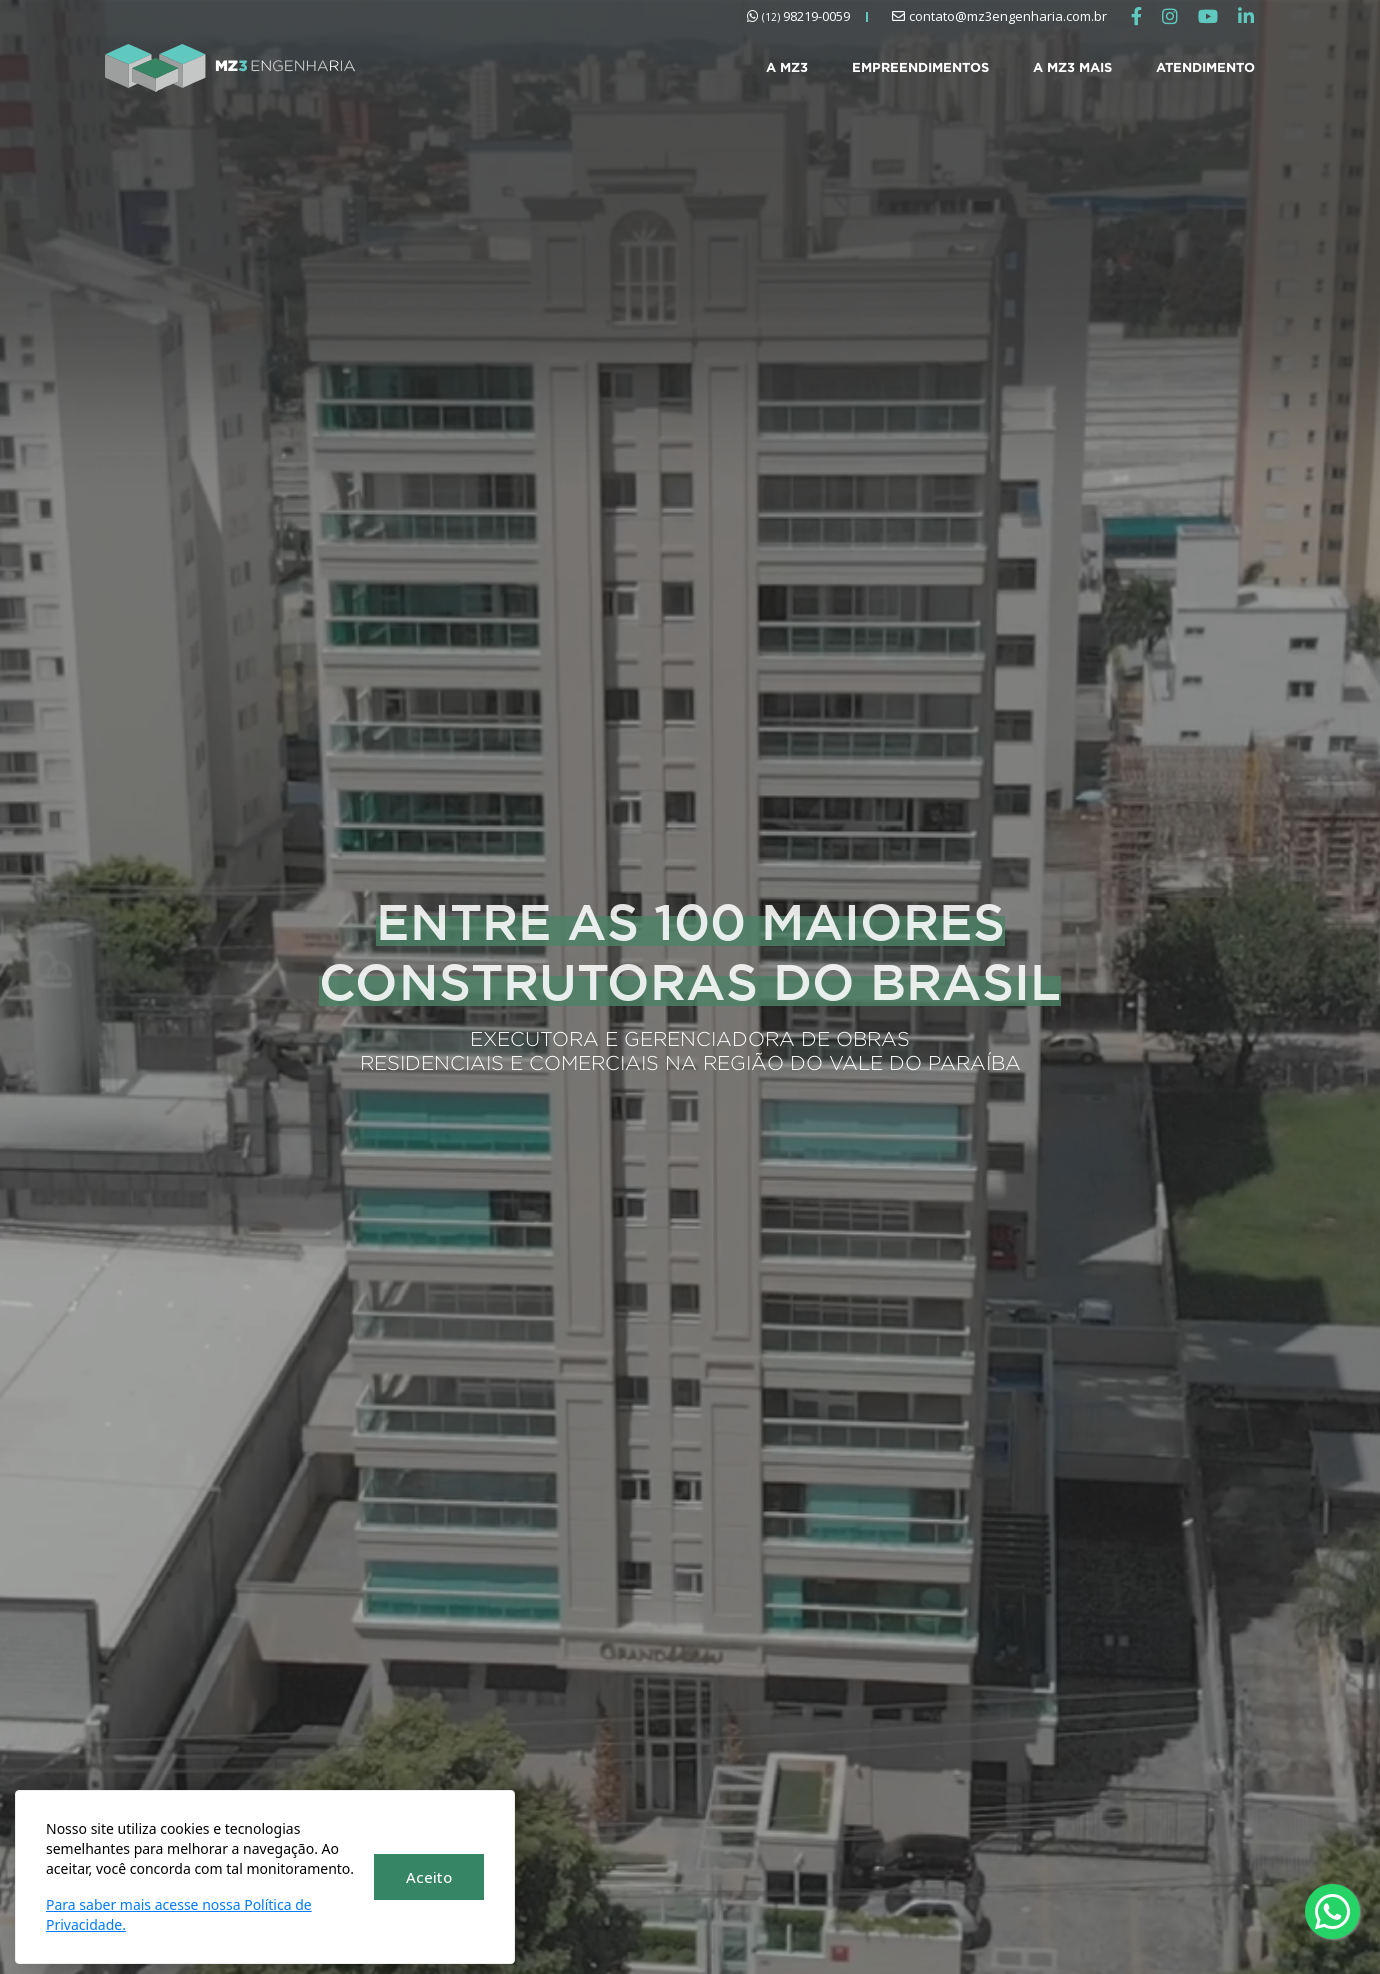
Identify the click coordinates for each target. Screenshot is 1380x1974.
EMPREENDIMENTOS (920, 67)
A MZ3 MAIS (1072, 67)
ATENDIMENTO (1205, 67)
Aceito (429, 1877)
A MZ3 (787, 67)
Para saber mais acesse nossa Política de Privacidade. (179, 1914)
